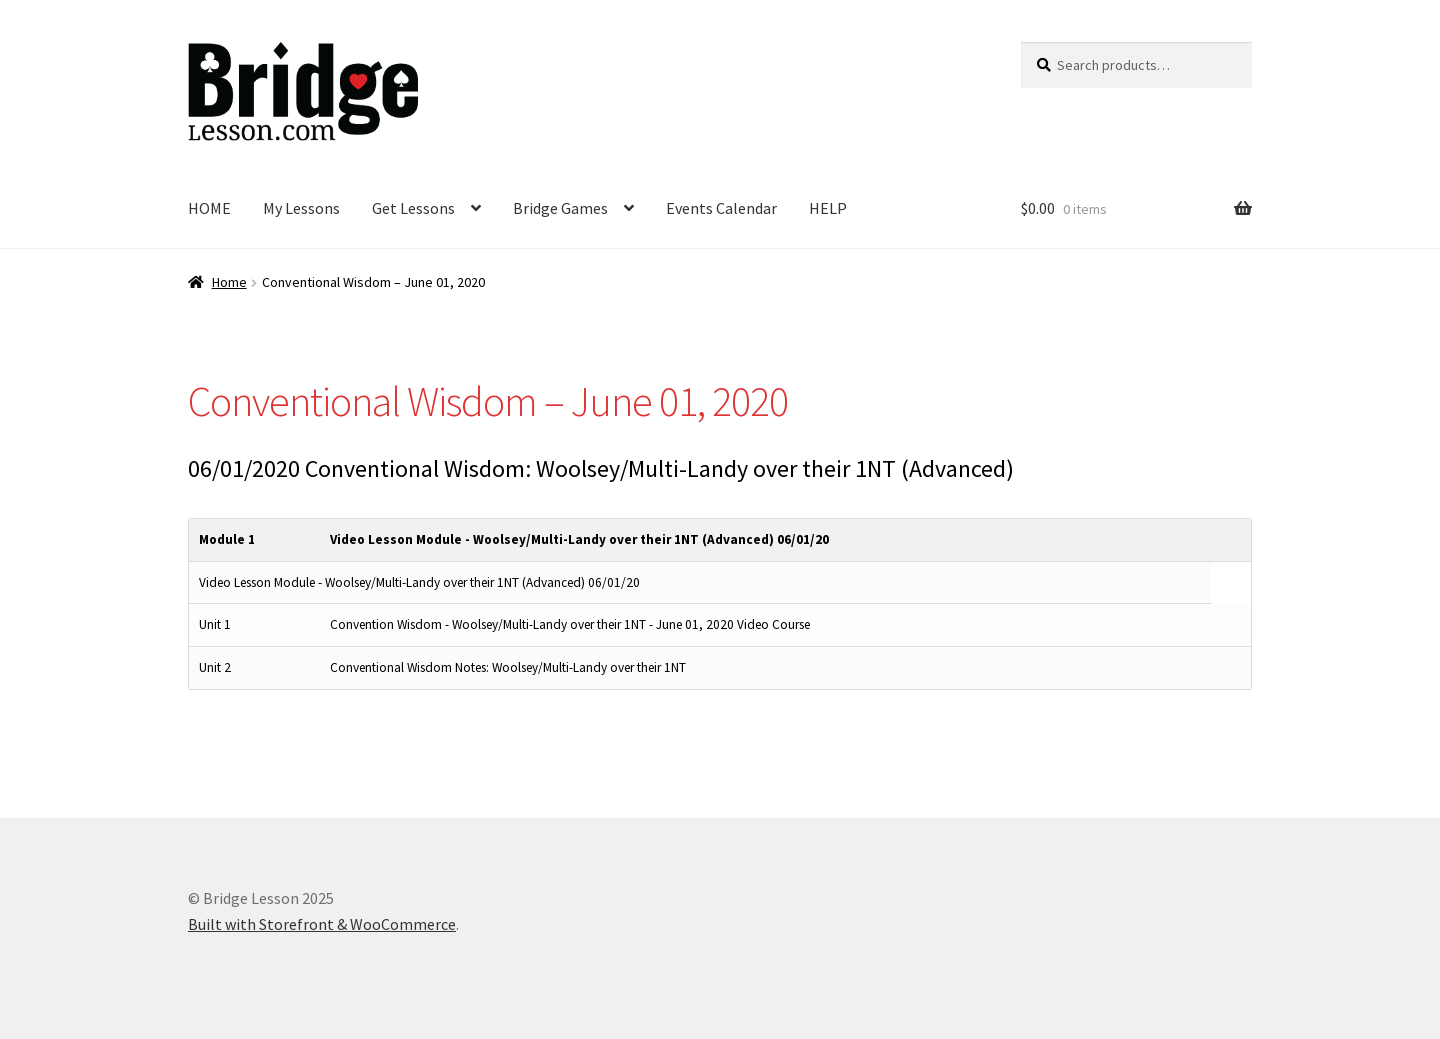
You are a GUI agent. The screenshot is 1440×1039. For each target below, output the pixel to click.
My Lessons (301, 208)
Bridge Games (560, 208)
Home (229, 282)
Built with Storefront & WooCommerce (322, 924)
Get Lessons (413, 208)
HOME (209, 208)
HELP (828, 208)
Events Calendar (721, 208)
